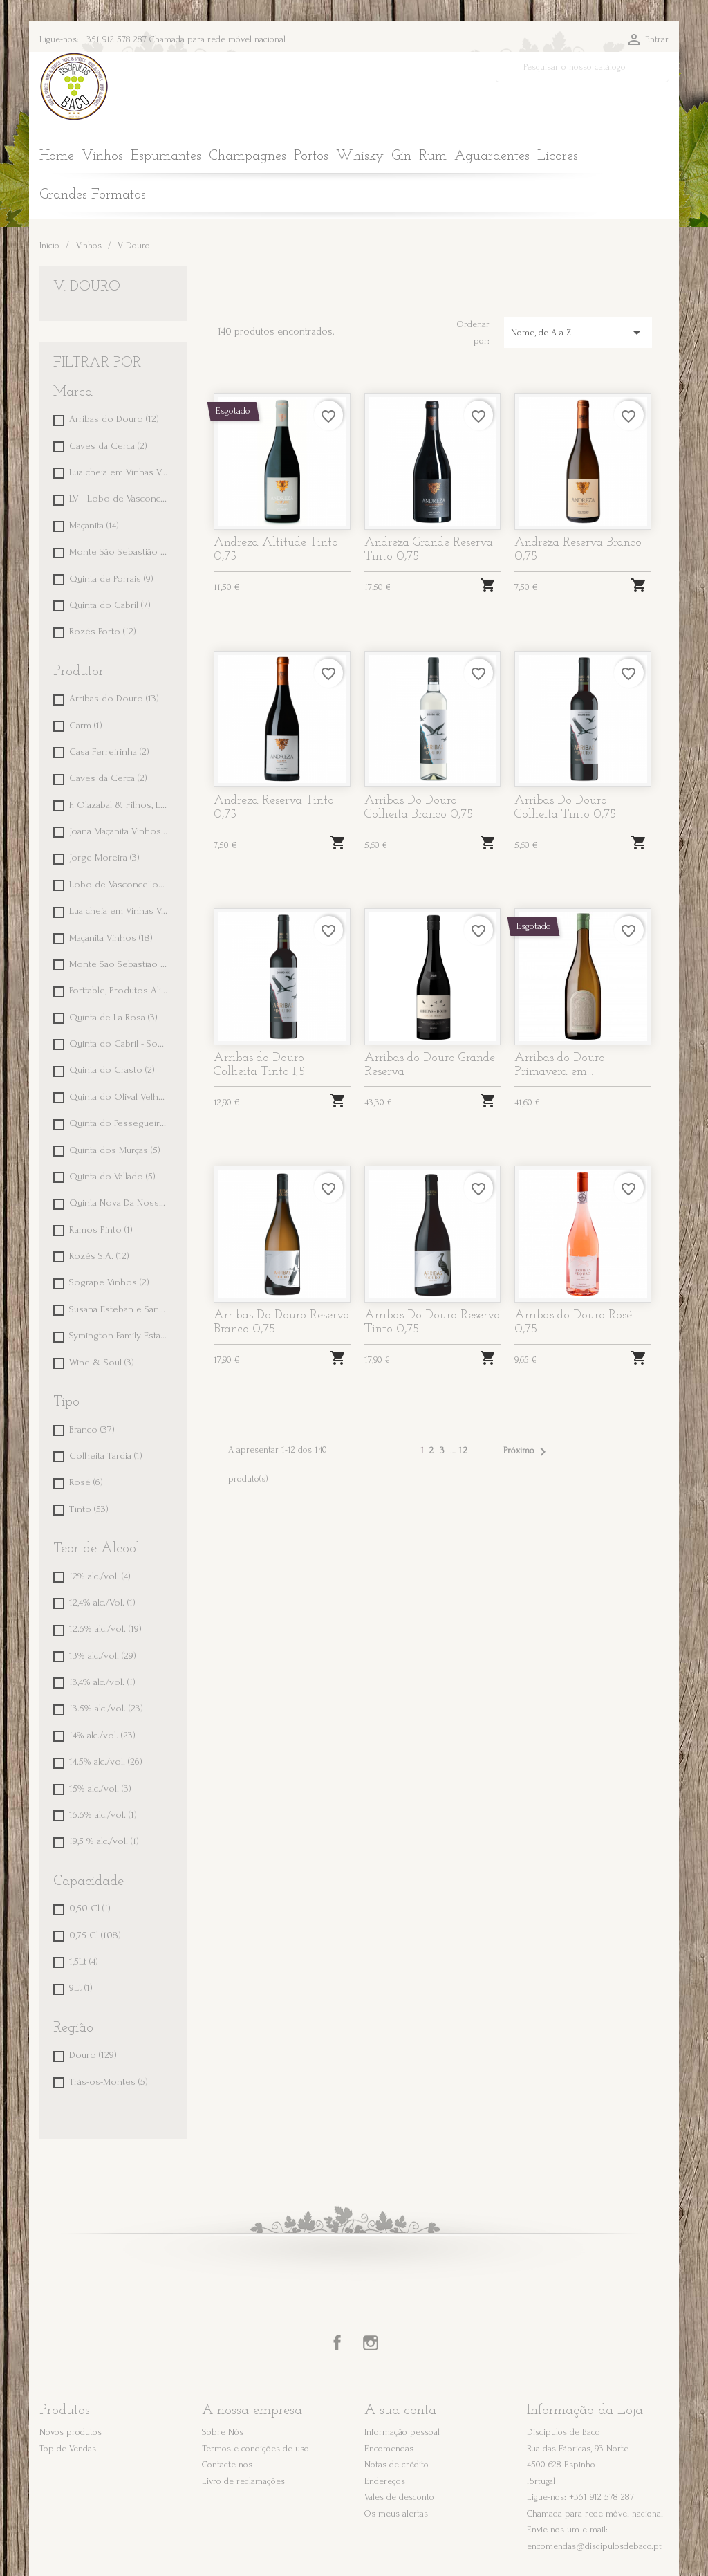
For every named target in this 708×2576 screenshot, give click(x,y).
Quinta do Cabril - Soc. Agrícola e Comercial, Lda (118, 1043)
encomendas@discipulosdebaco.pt (594, 2546)
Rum (433, 156)
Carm (85, 725)
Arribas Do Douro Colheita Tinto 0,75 (565, 807)
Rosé (86, 1482)
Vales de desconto (399, 2497)
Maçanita (94, 525)
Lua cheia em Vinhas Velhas (118, 472)
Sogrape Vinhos (109, 1282)
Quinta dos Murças (114, 1150)
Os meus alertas (396, 2513)
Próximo (527, 1452)
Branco (92, 1429)
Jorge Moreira (104, 857)
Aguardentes (492, 156)
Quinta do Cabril (110, 605)
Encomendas (388, 2448)
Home (56, 156)
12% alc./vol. (100, 1576)
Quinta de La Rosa (113, 1017)
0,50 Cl (90, 1908)
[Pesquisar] (582, 67)
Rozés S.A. (99, 1256)
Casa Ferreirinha (109, 751)
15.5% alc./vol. (103, 1815)
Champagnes (247, 156)
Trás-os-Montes (108, 2082)
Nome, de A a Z (577, 332)
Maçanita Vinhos (111, 938)
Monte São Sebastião (118, 552)
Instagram (370, 2343)
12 (463, 1450)
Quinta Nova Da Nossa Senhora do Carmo (118, 1202)
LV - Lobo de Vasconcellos (118, 498)
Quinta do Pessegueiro (118, 1123)
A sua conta (400, 2411)
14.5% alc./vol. (105, 1761)
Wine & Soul (101, 1362)
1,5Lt (83, 1961)
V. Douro (86, 287)
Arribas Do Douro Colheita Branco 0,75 (418, 807)
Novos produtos (70, 2432)
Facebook (337, 2343)
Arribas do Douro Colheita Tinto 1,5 (259, 1064)
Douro (93, 2055)
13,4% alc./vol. (102, 1682)
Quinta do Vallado (112, 1176)
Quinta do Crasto (112, 1070)
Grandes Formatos (92, 195)
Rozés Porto (102, 631)
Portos (311, 156)
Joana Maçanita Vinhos (118, 831)
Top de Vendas (67, 2448)
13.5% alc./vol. (106, 1708)
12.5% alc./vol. (105, 1629)
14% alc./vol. (102, 1735)
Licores (557, 156)
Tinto (89, 1509)
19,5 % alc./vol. (104, 1841)
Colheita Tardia (105, 1456)
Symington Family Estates (118, 1335)
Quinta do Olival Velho (118, 1097)
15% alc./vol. (100, 1788)
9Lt (81, 1988)
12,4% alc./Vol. (102, 1602)
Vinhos (102, 156)
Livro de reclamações (243, 2481)
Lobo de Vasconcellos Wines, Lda (118, 884)
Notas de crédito (396, 2464)
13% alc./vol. (102, 1656)
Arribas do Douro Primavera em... (559, 1064)
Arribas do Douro (114, 419)
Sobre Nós (222, 2432)
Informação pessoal (402, 2432)
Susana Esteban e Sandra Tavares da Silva (118, 1309)
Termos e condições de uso (255, 2448)
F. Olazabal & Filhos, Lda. (118, 805)
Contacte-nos (227, 2464)
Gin (401, 156)
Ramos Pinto (101, 1229)
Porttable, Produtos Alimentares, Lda (118, 990)
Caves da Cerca (108, 446)
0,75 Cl (95, 1935)
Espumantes (166, 156)
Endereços (384, 2481)
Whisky (360, 156)
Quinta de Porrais (111, 579)
